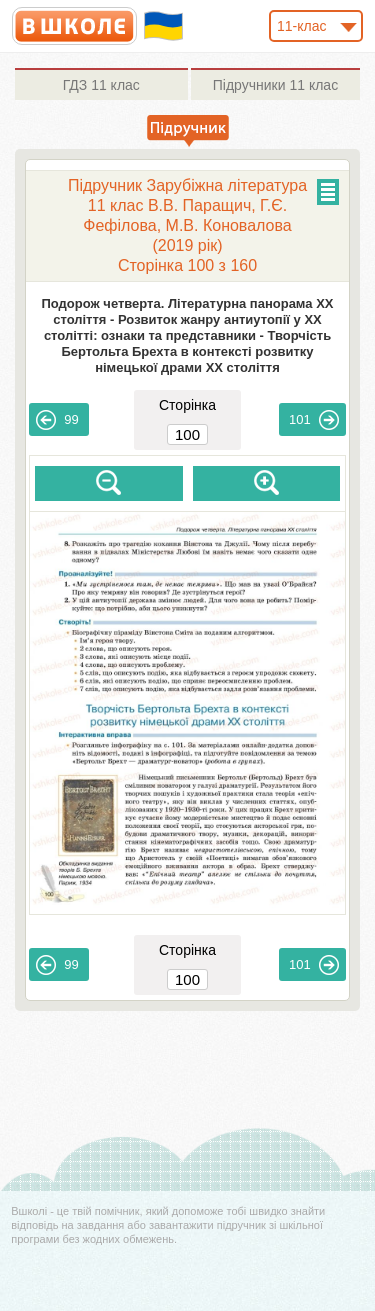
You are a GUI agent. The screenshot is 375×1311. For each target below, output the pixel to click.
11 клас (101, 85)
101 (314, 420)
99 (57, 420)
